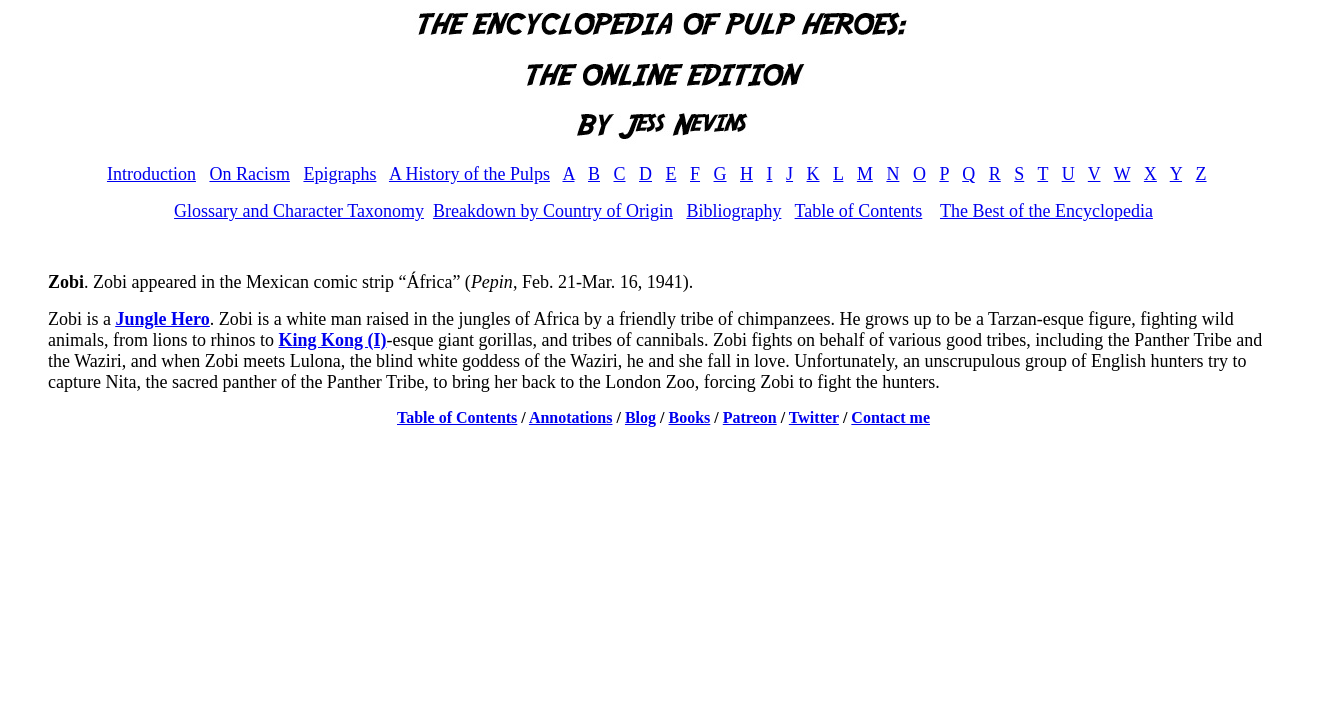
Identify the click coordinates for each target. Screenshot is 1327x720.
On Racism (249, 174)
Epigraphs (339, 174)
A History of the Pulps (469, 174)
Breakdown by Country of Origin (553, 211)
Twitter (814, 417)
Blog (640, 417)
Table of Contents (859, 211)
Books (690, 417)
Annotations (571, 417)
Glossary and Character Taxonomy (299, 211)
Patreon (750, 417)
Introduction (151, 174)
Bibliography (733, 211)
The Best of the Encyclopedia (1046, 211)
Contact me (890, 417)
